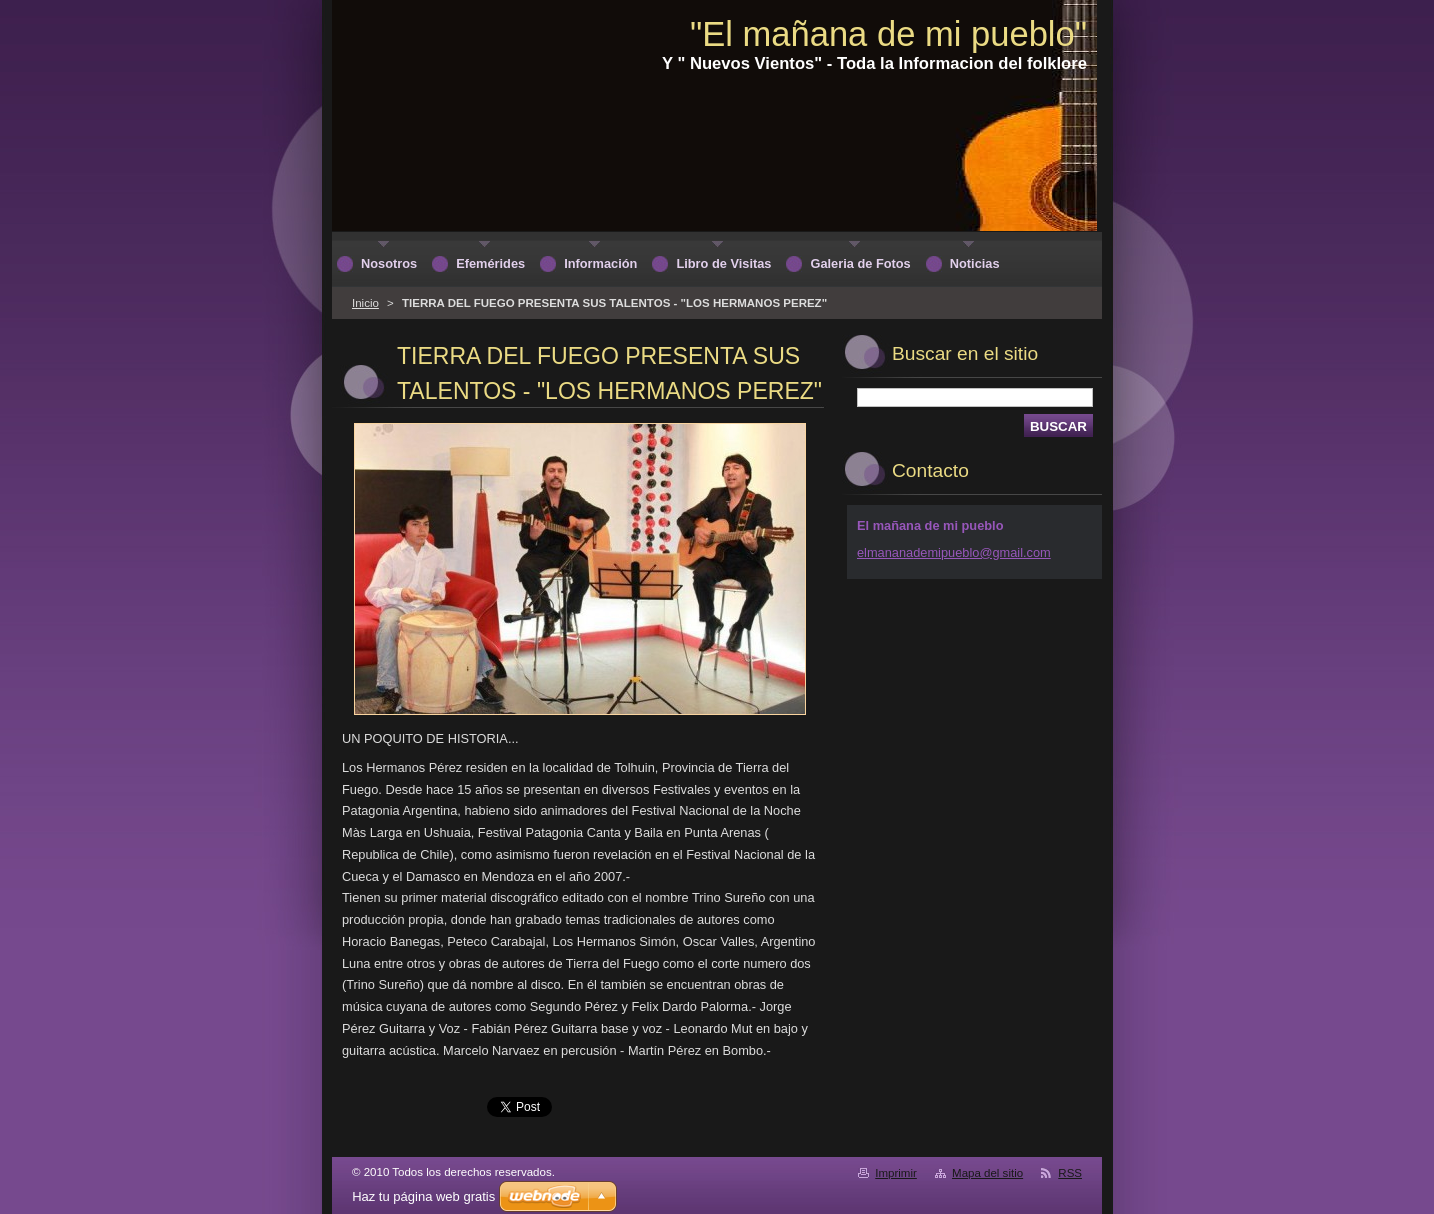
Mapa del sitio (987, 1173)
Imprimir (896, 1173)
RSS (1070, 1173)
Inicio (365, 303)
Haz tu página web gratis (423, 1196)
